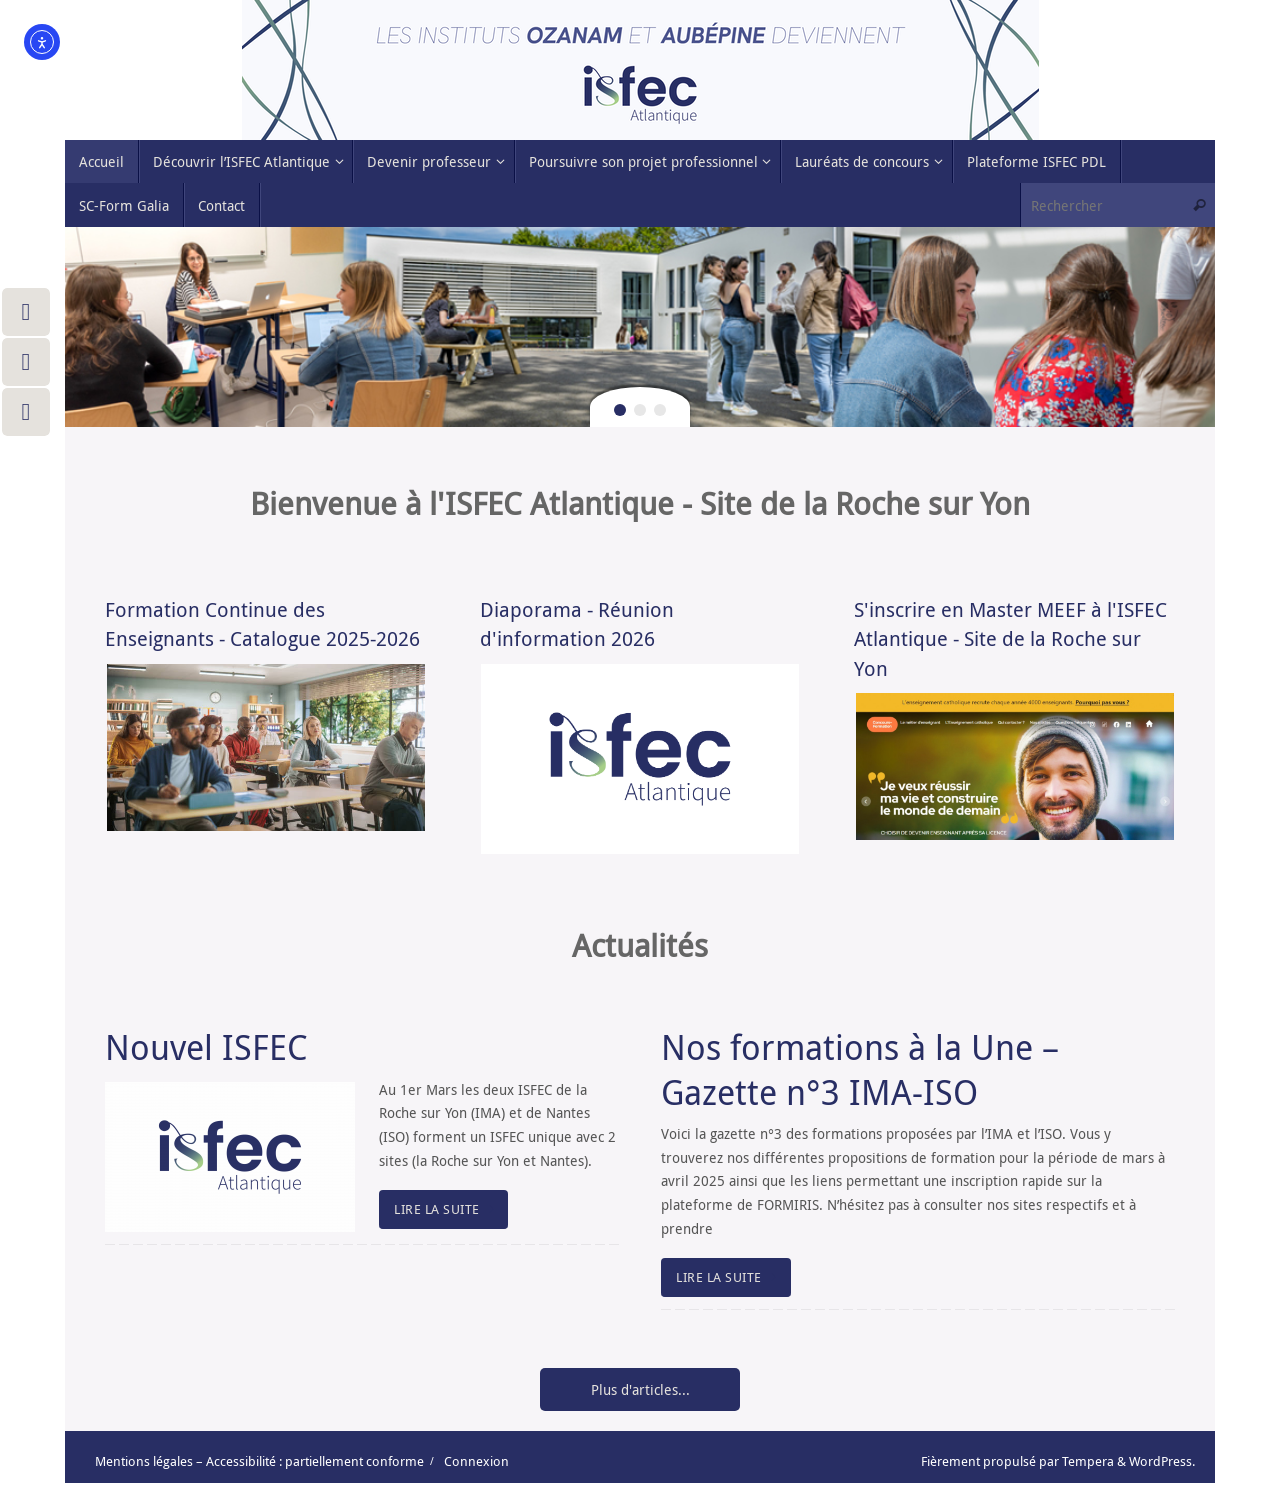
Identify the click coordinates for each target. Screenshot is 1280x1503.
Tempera (1088, 1461)
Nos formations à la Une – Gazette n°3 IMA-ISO (860, 1069)
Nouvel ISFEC (206, 1047)
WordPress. (1162, 1461)
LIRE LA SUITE (447, 1209)
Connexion (476, 1461)
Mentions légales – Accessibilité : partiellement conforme (259, 1461)
